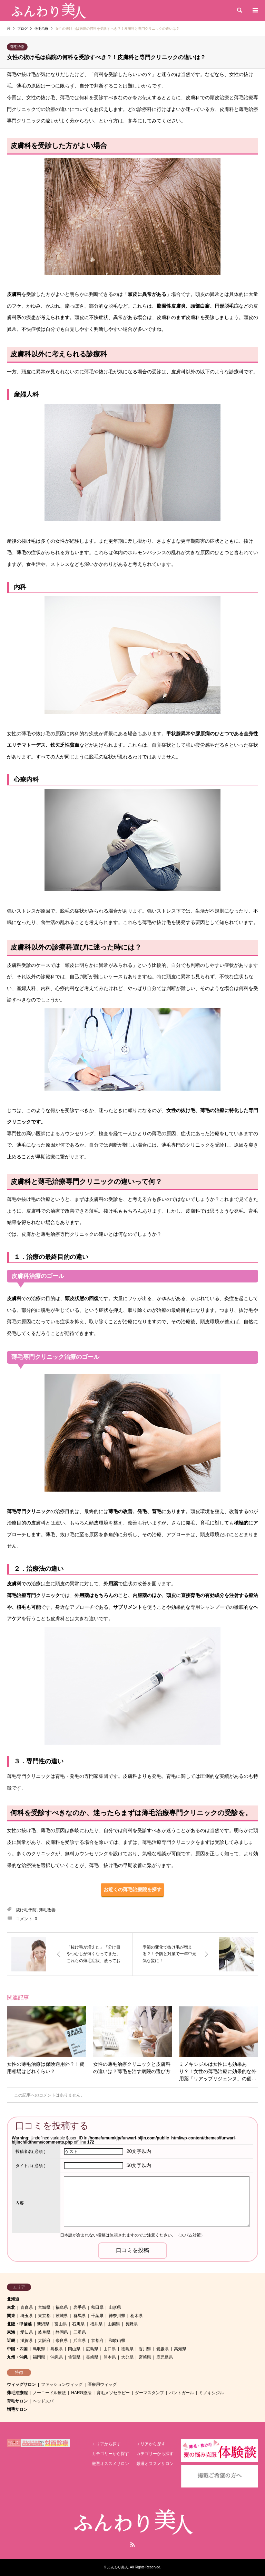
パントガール (181, 2392)
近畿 (11, 2340)
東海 (11, 2332)
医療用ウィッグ (102, 2384)
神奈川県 (117, 2315)
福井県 (96, 2324)
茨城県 (62, 2315)
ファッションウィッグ (61, 2384)
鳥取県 (39, 2348)
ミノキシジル (211, 2392)
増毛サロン (17, 2409)
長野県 (131, 2324)
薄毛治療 (17, 47)
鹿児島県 (164, 2357)
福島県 (62, 2307)
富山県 (61, 2324)
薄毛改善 (47, 1909)
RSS (132, 2544)
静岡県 (62, 2332)
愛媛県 (162, 2348)
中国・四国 (17, 2348)
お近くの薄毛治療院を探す (132, 1889)
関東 (11, 2315)
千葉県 (97, 2315)
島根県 (56, 2348)
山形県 (115, 2307)
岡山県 (74, 2348)
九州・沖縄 (17, 2357)
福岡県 (39, 2357)
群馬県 (79, 2315)
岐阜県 (44, 2332)
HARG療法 (81, 2392)
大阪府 (44, 2340)
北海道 (13, 2299)
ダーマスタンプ (149, 2392)
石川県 (78, 2324)
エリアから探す (106, 2444)
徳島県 (127, 2348)
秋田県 (97, 2307)
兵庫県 (79, 2340)
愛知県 (26, 2332)
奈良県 (62, 2340)
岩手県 (79, 2307)
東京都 (44, 2315)
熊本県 (110, 2357)
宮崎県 (145, 2357)
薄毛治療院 (17, 2392)
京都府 (97, 2340)
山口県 (110, 2348)
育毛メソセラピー (113, 2392)
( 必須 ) (31, 2151)
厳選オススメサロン (110, 2463)
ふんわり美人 (117, 2567)
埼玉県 (26, 2315)
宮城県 (44, 2307)
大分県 (127, 2357)
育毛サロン (17, 2401)
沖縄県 (56, 2357)
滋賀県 (26, 2340)
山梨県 (114, 2324)
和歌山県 (117, 2340)
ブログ (22, 28)
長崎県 (92, 2357)
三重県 (79, 2332)
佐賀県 (74, 2357)
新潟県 (43, 2324)
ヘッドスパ (43, 2401)
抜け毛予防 (26, 1909)
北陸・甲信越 (19, 2324)
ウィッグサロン (21, 2384)
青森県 (26, 2307)
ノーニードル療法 (49, 2392)
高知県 (180, 2348)
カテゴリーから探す (110, 2453)
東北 (11, 2307)
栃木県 (136, 2315)
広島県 (92, 2348)
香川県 (145, 2348)
